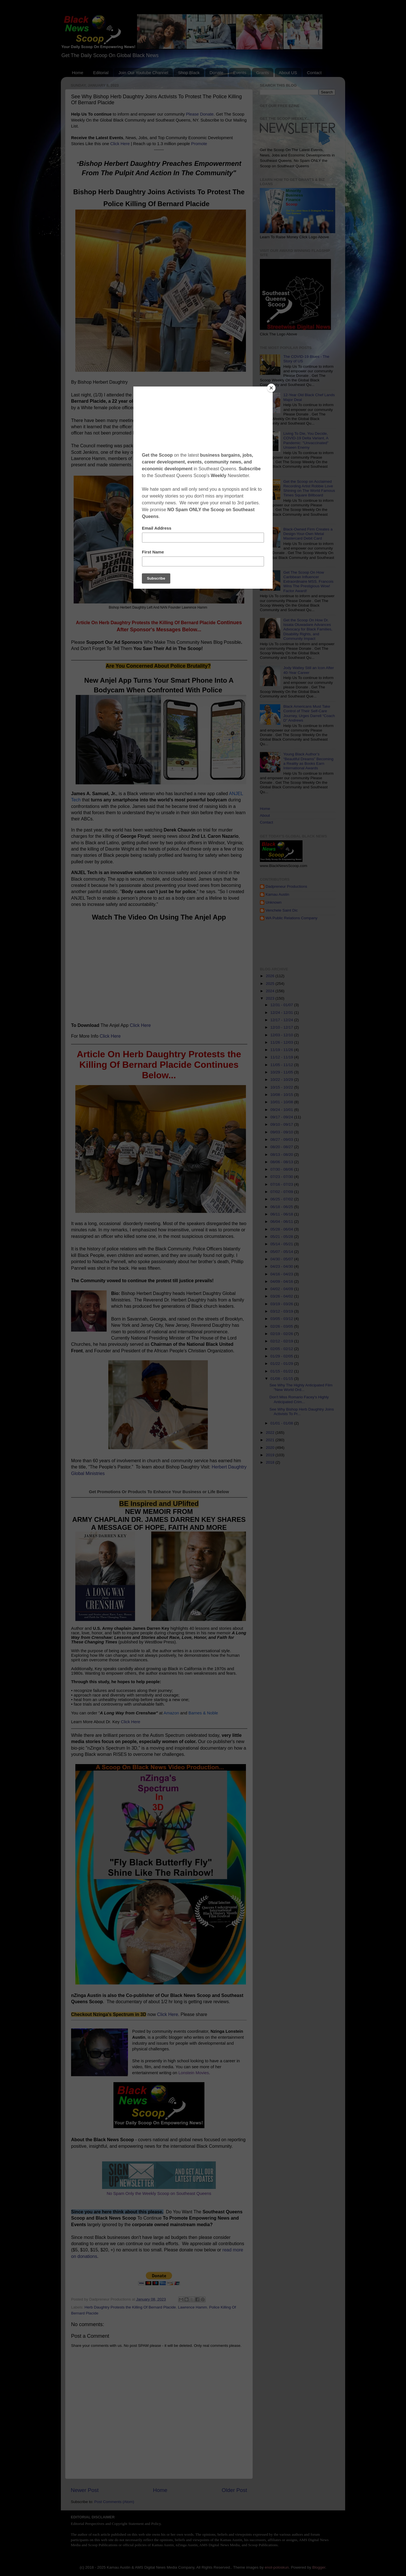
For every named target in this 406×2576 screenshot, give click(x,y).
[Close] (271, 388)
